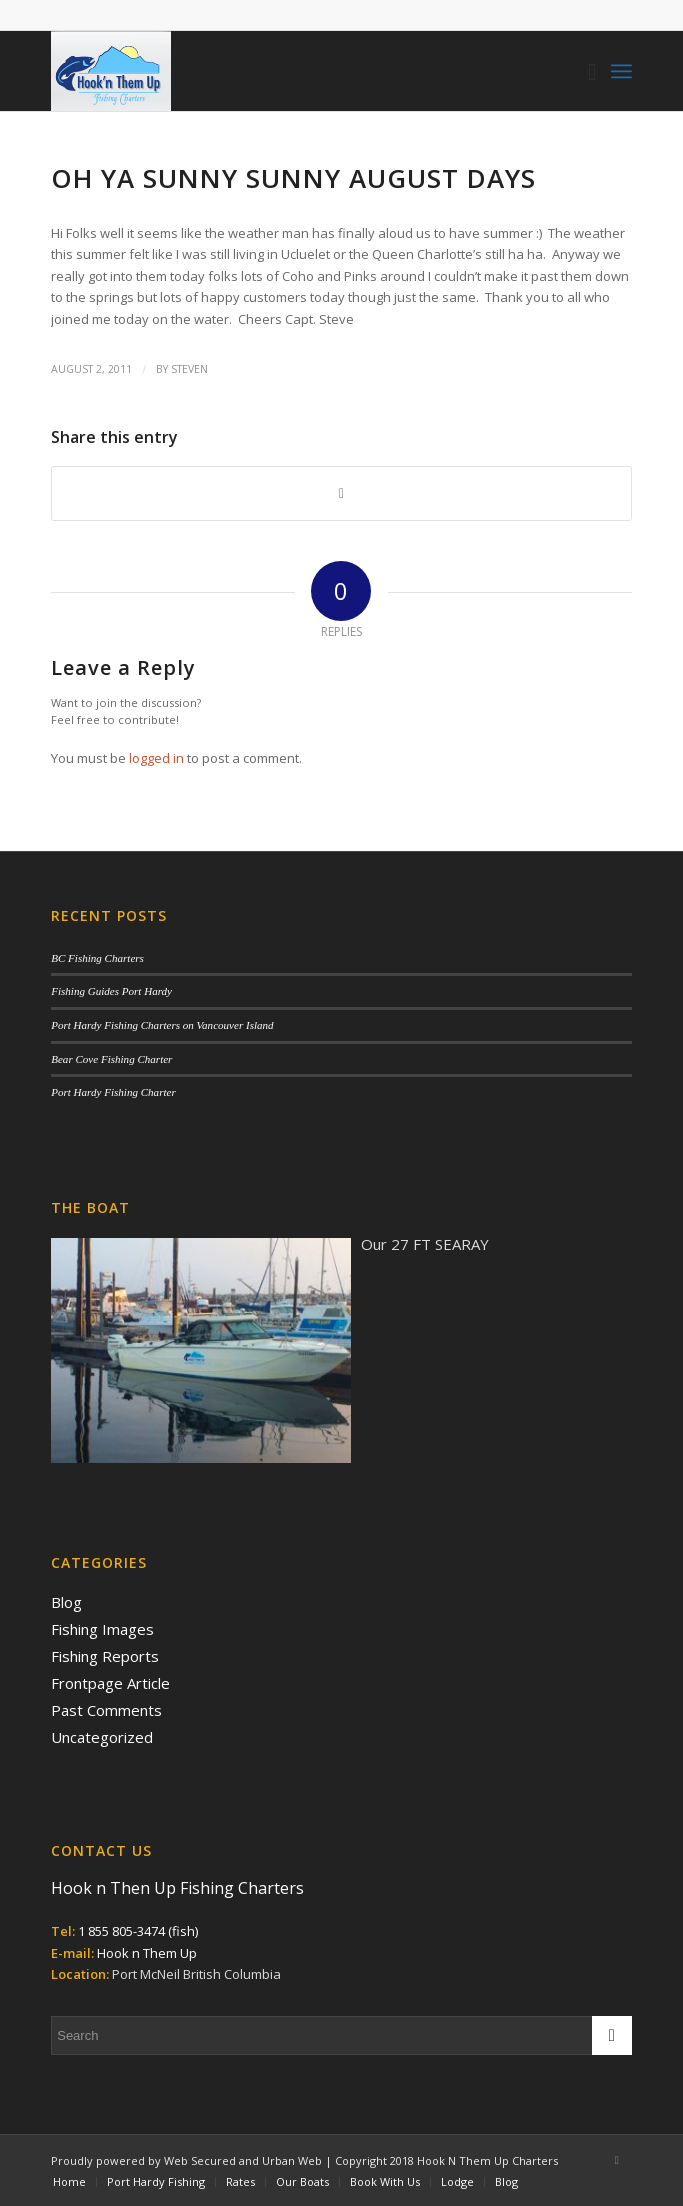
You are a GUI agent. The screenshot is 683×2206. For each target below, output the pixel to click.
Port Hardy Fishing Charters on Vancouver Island (162, 1025)
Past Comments (106, 1710)
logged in (156, 758)
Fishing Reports (105, 1656)
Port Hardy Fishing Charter (113, 1092)
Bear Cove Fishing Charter (111, 1059)
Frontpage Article (110, 1683)
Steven (189, 369)
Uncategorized (102, 1737)
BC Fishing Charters (97, 958)
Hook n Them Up (147, 1953)
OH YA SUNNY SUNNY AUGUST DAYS (293, 178)
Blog (66, 1602)
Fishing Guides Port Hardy (111, 991)
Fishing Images (102, 1629)
